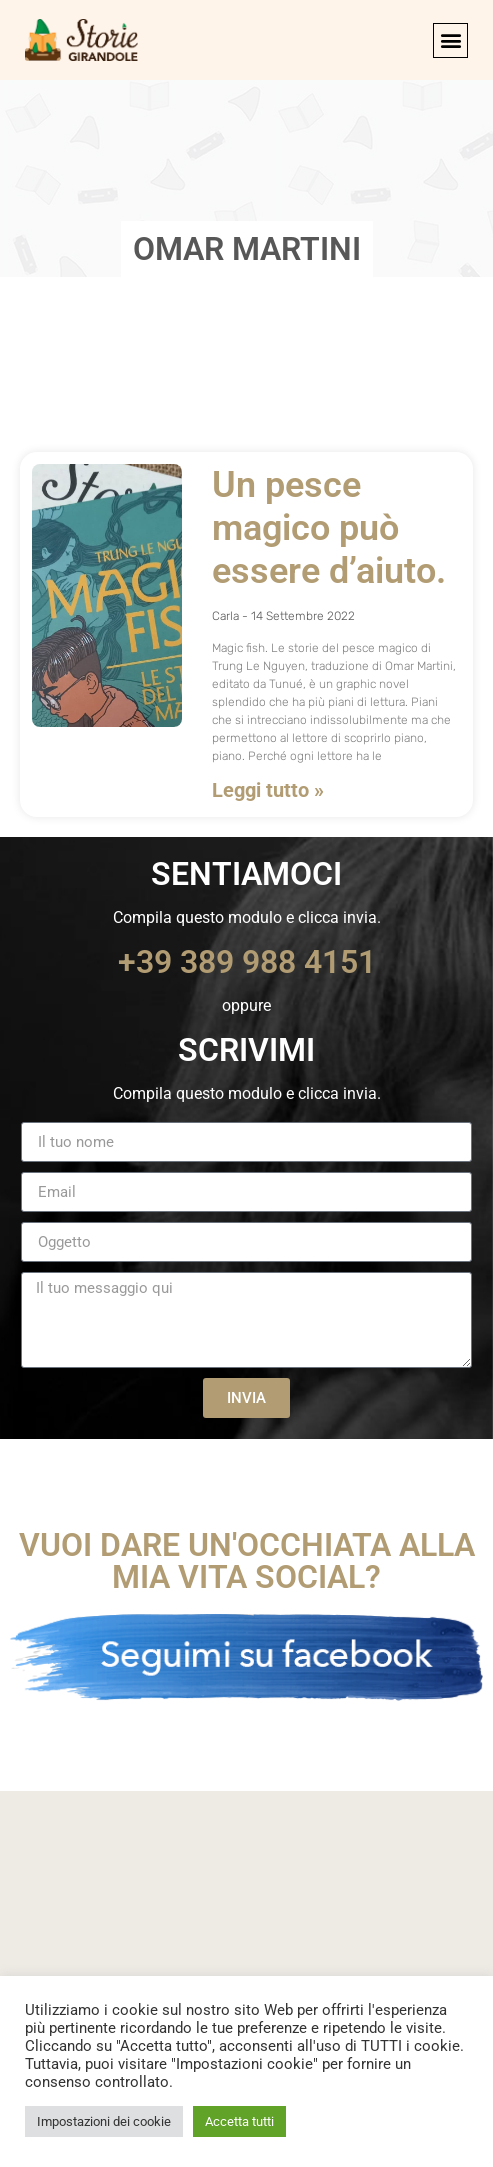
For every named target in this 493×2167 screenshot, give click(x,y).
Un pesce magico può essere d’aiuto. (329, 528)
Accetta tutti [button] (239, 2121)
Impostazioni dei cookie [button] (104, 2121)
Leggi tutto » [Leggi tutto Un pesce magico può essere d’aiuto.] (268, 790)
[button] (450, 40)
